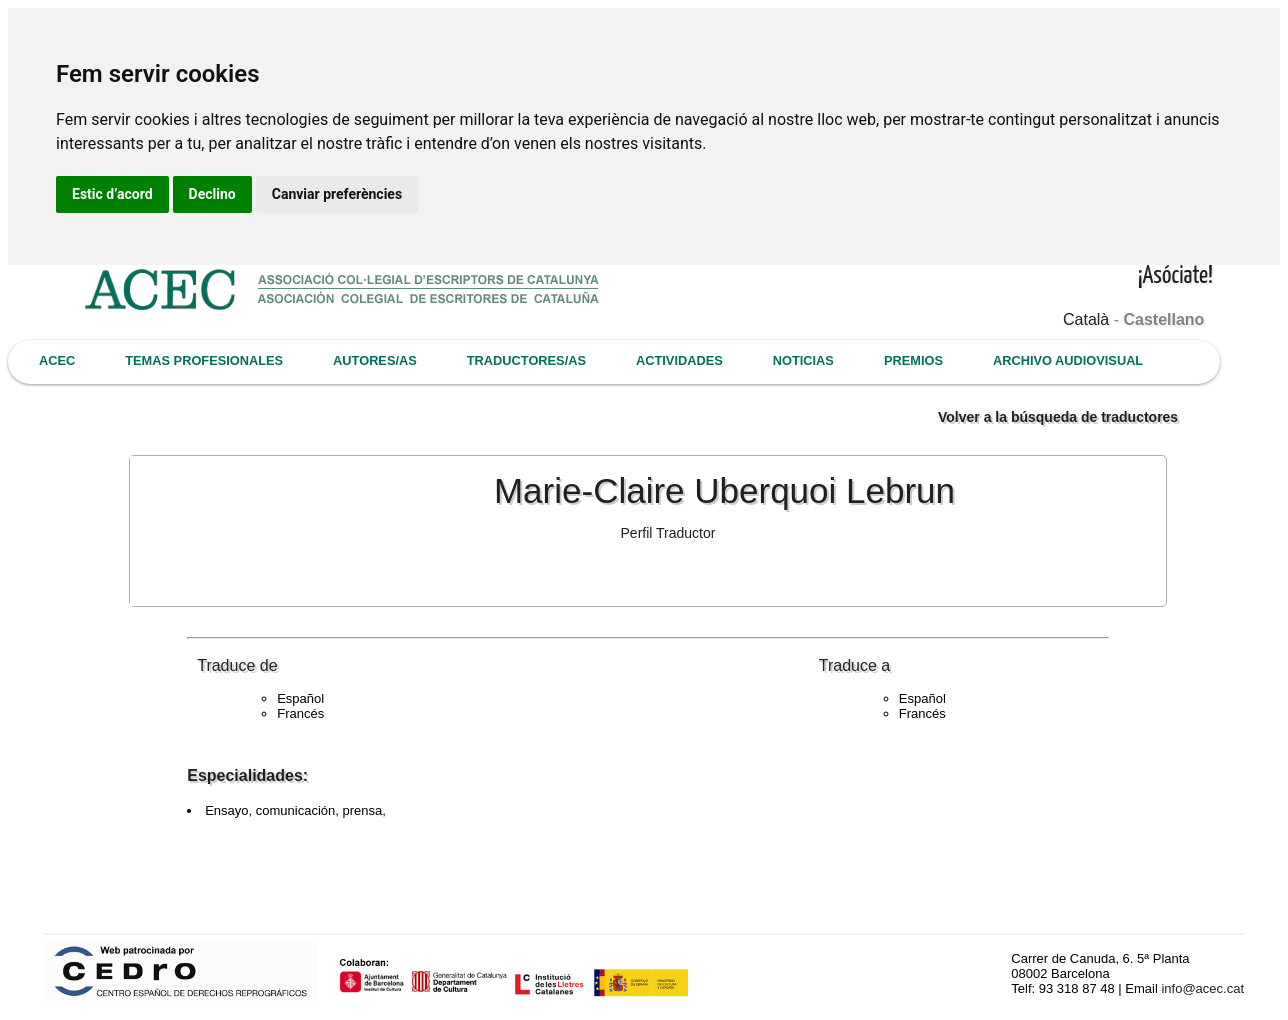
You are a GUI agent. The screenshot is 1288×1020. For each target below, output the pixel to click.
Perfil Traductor (668, 533)
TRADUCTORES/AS (526, 360)
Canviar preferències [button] (337, 194)
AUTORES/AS (375, 360)
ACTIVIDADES (679, 360)
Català (1086, 319)
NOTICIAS (803, 360)
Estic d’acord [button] (112, 194)
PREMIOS (913, 360)
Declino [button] (212, 194)
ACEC (57, 360)
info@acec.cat (1202, 988)
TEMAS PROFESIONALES (204, 360)
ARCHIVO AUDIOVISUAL (1068, 360)
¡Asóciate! (1175, 276)
